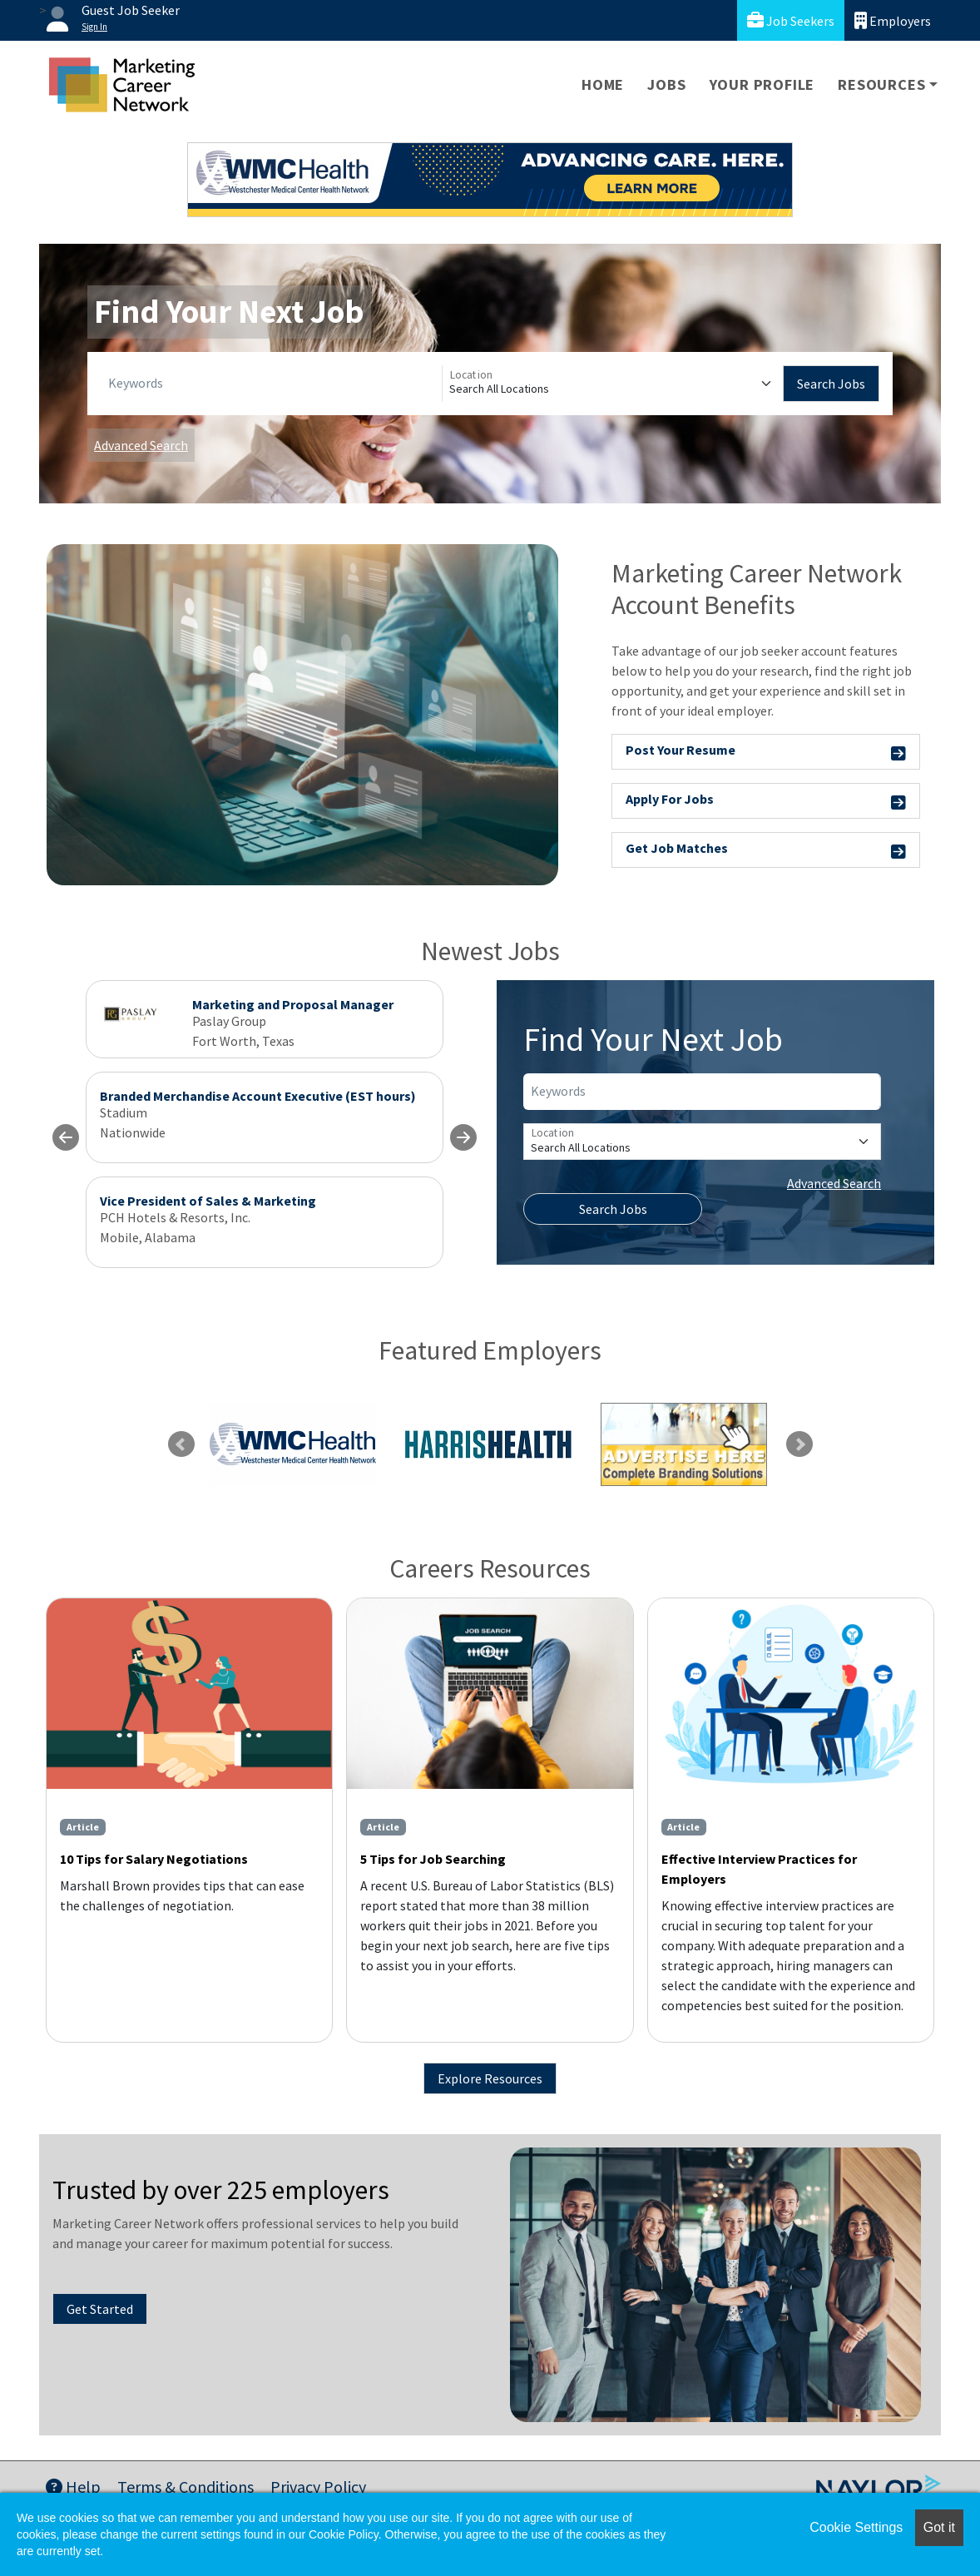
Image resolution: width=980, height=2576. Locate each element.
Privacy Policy (318, 2486)
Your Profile (762, 84)
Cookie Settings (856, 2527)
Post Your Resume (766, 752)
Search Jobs (831, 383)
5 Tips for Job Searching (433, 1858)
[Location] (613, 383)
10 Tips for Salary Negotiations (154, 1858)
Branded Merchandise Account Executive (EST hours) (258, 1095)
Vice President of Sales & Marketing (208, 1200)
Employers (892, 20)
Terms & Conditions (185, 2486)
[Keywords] (272, 383)
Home (603, 84)
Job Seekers (790, 20)
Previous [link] (181, 1444)
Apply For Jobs (766, 801)
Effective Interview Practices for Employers (759, 1868)
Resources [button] (881, 84)
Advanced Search (141, 445)
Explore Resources (490, 2078)
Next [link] (799, 1444)
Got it (939, 2527)
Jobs (666, 84)
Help (73, 2486)
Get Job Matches (766, 851)
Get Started (100, 2309)
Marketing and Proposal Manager (292, 1004)
